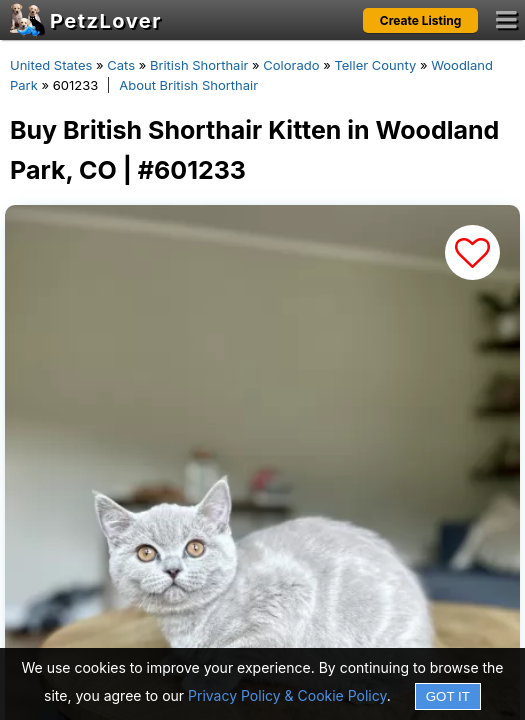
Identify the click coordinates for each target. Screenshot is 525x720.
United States (51, 65)
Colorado (291, 65)
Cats (121, 65)
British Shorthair (199, 65)
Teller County (375, 65)
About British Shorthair (188, 85)
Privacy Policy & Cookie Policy (287, 695)
